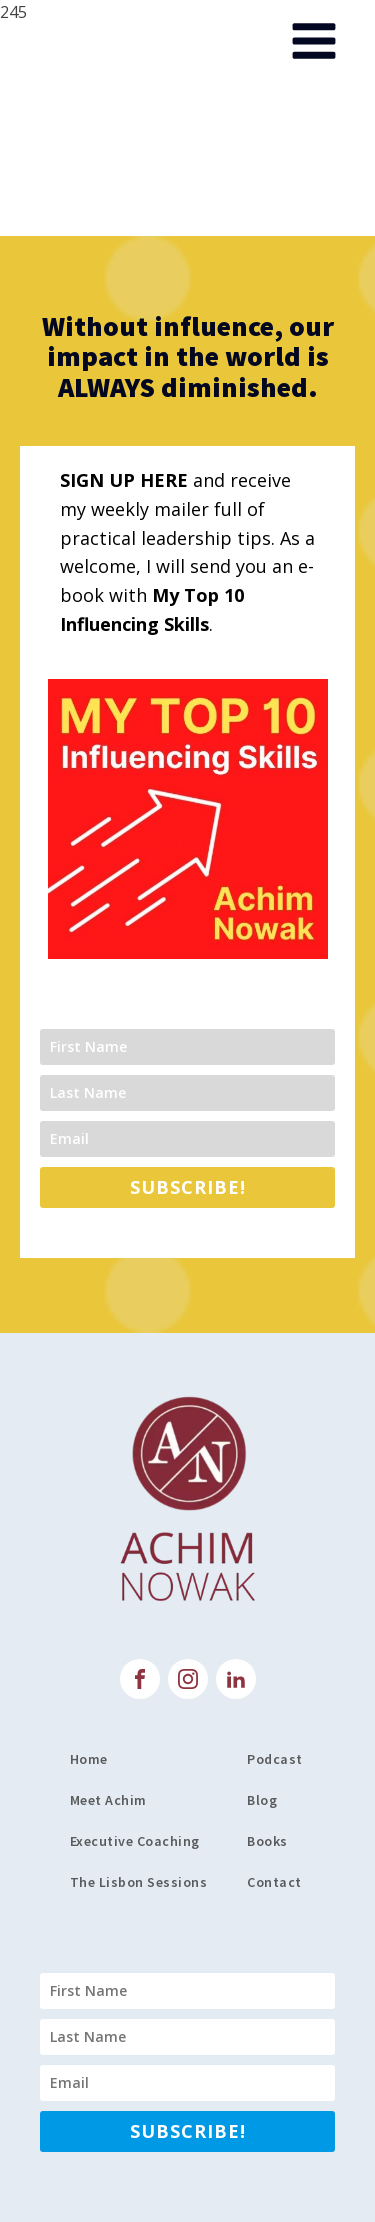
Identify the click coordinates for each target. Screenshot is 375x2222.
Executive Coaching (135, 1841)
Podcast (275, 1759)
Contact (276, 1882)
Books (267, 1841)
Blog (262, 1800)
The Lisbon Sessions (139, 1882)
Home (89, 1759)
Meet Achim (108, 1800)
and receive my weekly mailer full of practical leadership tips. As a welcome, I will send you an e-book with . (187, 552)
